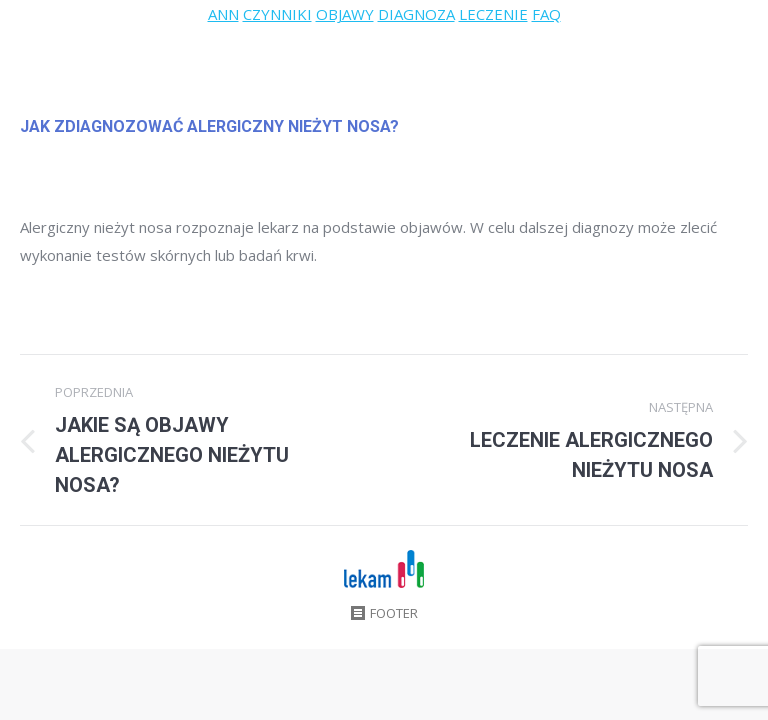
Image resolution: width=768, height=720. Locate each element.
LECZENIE (493, 14)
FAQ (546, 14)
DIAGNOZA (416, 14)
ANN (223, 14)
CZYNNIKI (277, 14)
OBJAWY (345, 14)
